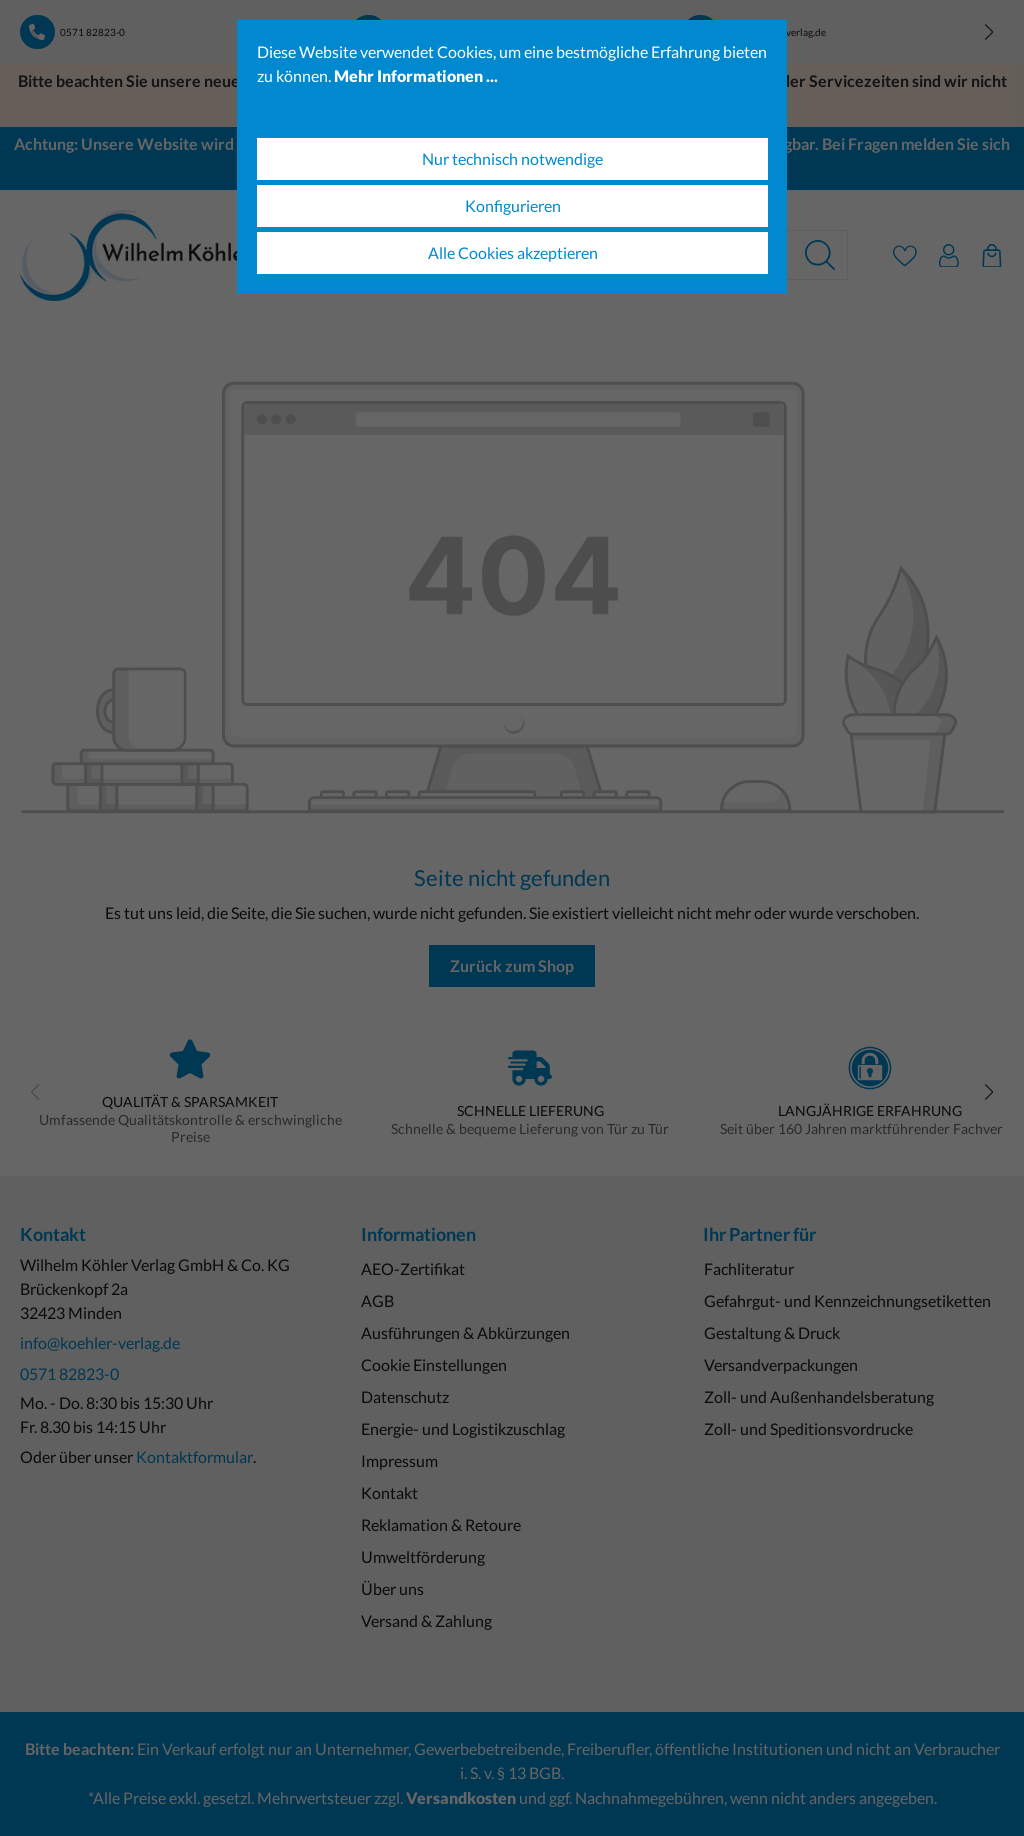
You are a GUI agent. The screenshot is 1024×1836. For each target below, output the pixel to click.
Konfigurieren (513, 205)
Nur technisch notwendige (512, 158)
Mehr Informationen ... (416, 75)
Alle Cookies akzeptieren (513, 252)
